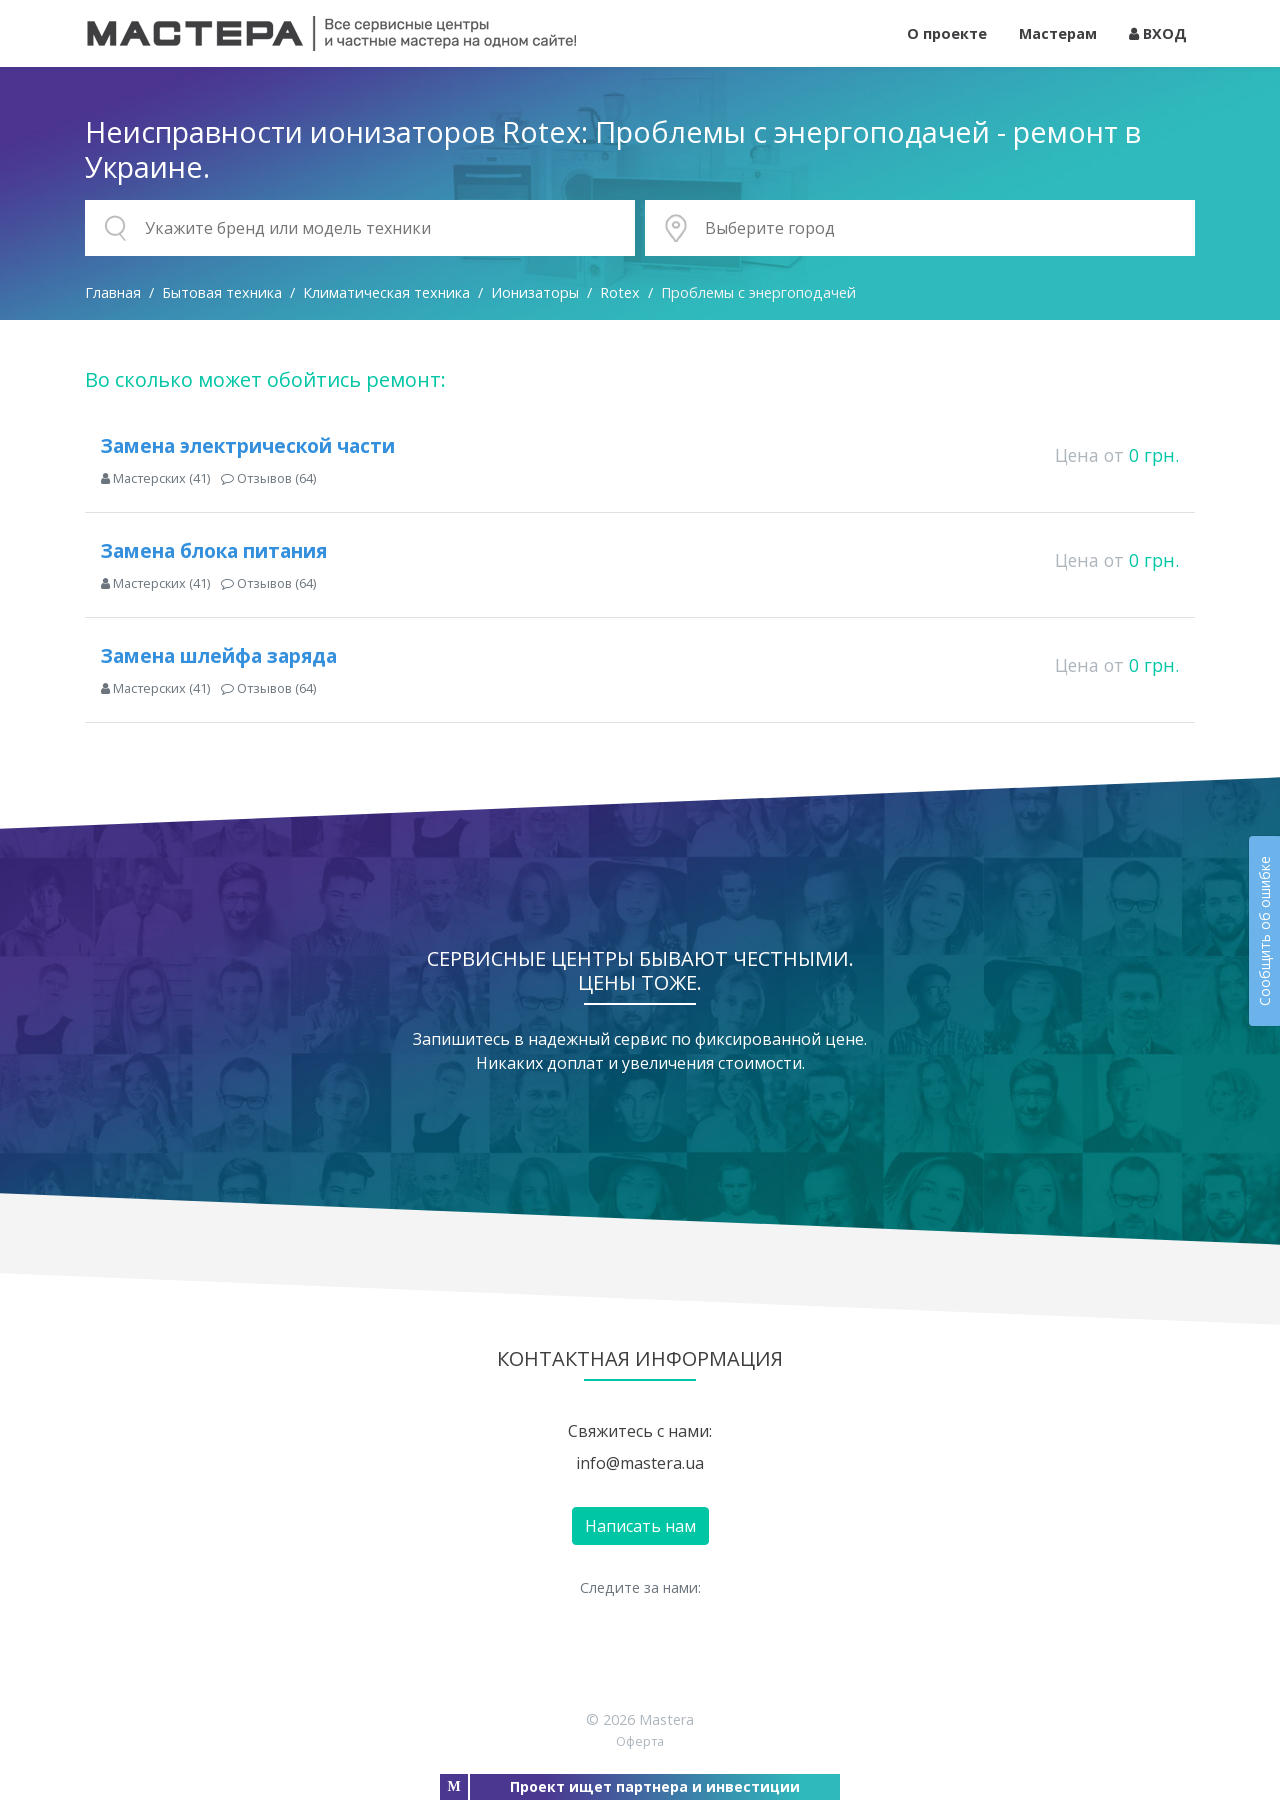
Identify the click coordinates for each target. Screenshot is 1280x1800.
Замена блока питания (214, 550)
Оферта (640, 1741)
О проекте (947, 33)
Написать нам (640, 1526)
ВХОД (1158, 33)
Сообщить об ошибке (1264, 931)
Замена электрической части (248, 445)
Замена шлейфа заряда (219, 655)
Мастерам (1058, 33)
